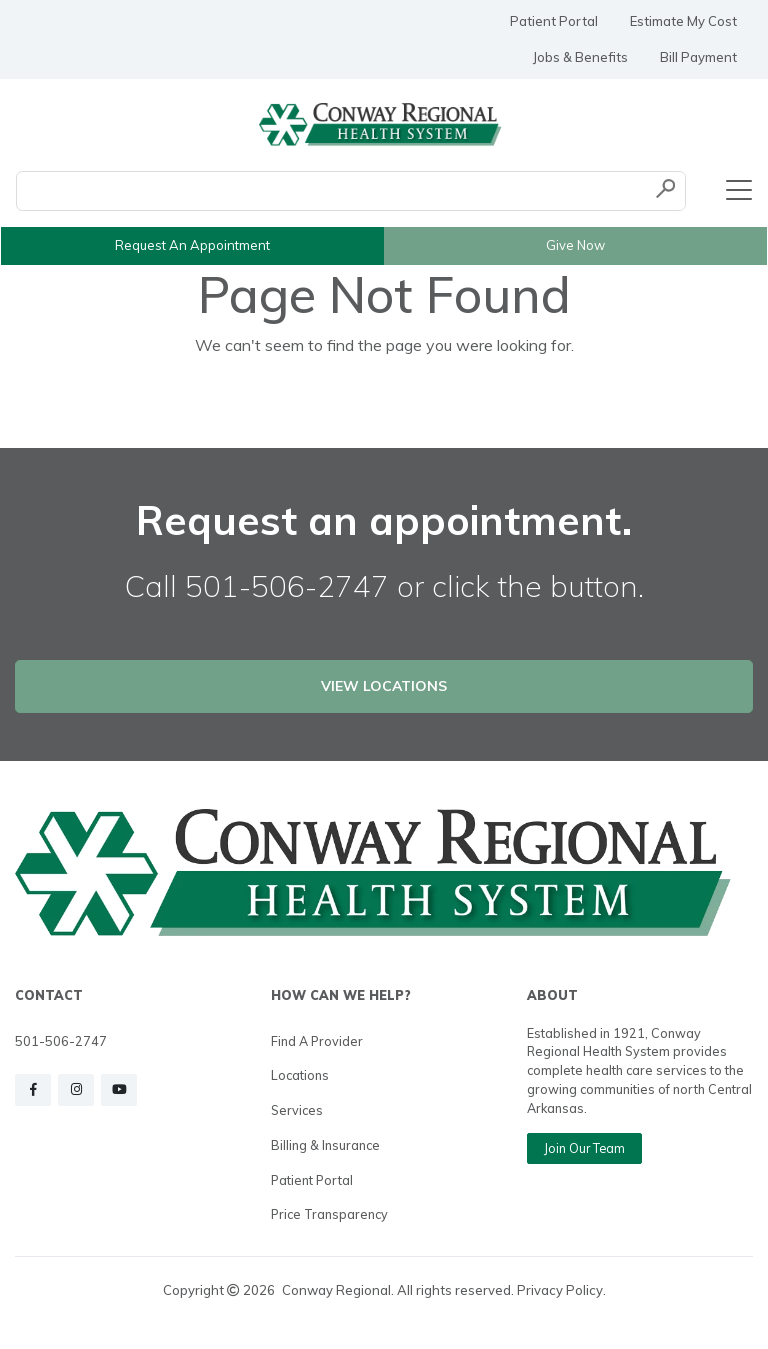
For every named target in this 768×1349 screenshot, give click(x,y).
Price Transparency (329, 1214)
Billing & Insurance (325, 1145)
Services (297, 1110)
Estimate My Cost (683, 21)
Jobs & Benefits (580, 57)
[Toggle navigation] (739, 191)
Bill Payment (698, 57)
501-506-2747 (61, 1041)
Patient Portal (554, 21)
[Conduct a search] (331, 191)
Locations (300, 1075)
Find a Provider (317, 1041)
